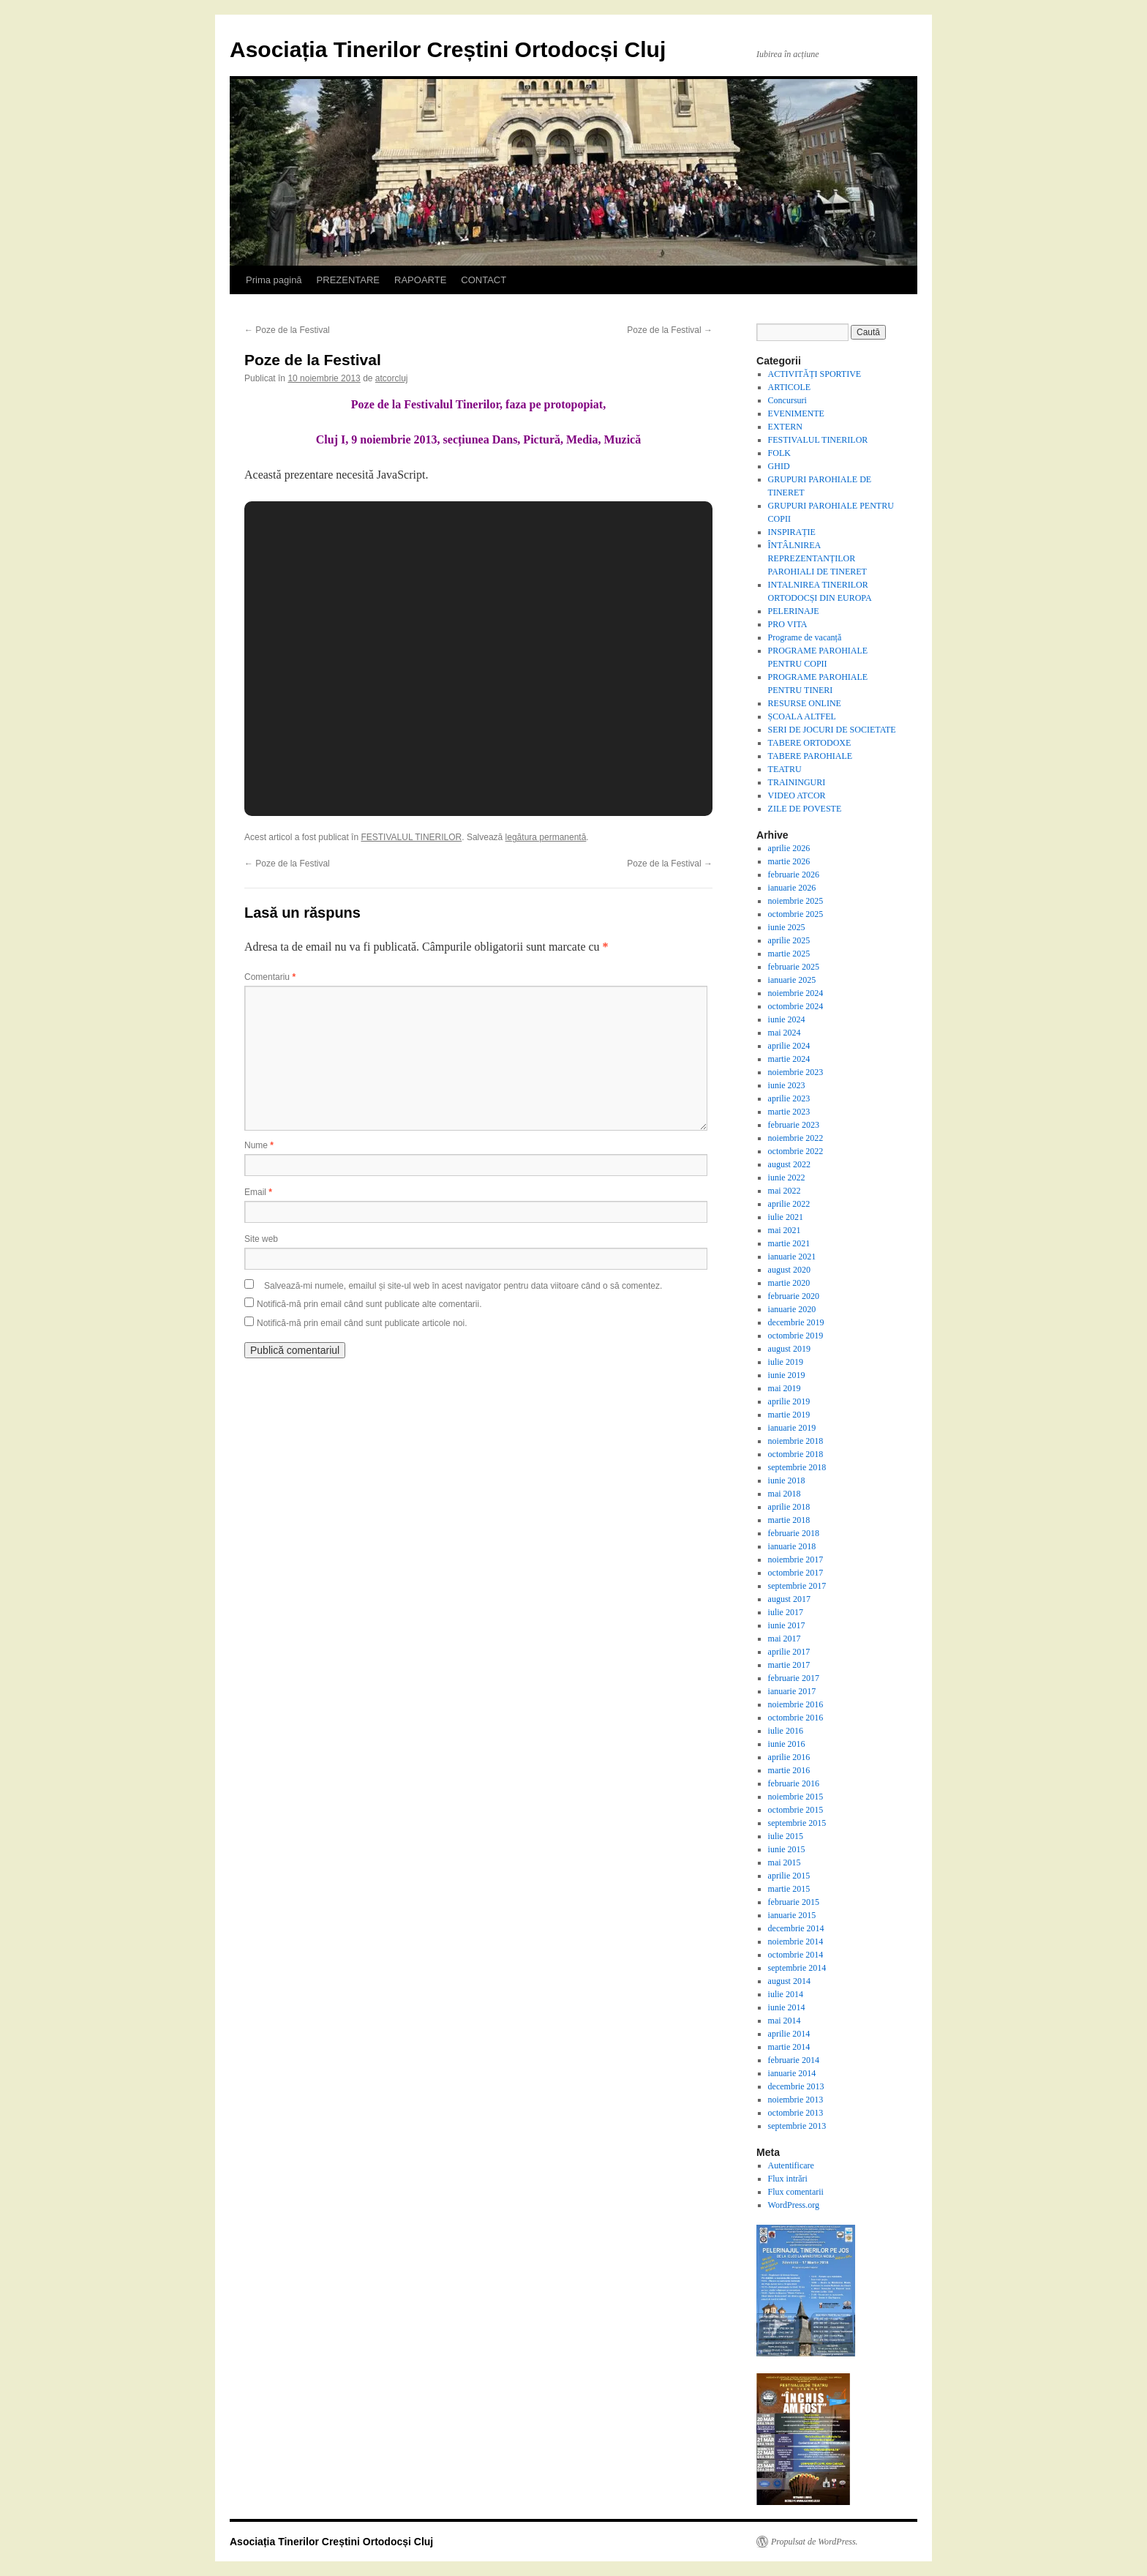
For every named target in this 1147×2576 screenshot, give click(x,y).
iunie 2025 (786, 927)
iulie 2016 (785, 1731)
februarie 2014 (793, 2060)
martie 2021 (789, 1243)
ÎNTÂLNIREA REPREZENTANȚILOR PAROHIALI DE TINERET (817, 558)
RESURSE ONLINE (804, 703)
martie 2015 (789, 1889)
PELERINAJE (793, 611)
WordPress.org (793, 2205)
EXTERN (785, 427)
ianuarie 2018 (792, 1546)
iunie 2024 (786, 1019)
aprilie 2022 (789, 1204)
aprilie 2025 (789, 940)
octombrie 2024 (796, 1006)
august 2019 (789, 1349)
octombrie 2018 (796, 1454)
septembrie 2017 (797, 1586)
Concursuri (787, 400)
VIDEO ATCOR (797, 795)
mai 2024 (784, 1032)
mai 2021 (784, 1230)
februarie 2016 (793, 1783)
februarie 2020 (793, 1296)
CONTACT (483, 279)
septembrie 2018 (797, 1467)
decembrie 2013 (796, 2086)
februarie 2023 (793, 1125)
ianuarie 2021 (792, 1256)
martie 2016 (789, 1770)
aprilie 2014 (789, 2034)
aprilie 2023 (789, 1098)
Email (258, 1192)
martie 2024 (789, 1059)
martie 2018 (789, 1520)
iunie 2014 (786, 2007)
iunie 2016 (786, 1744)
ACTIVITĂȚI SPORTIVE (815, 374)
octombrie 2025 (796, 914)
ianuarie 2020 (792, 1309)
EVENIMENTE (796, 413)
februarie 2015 (793, 1902)
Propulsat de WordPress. (814, 2541)
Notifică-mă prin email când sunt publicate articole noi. (362, 1323)
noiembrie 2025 (796, 901)
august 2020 (789, 1270)
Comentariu (270, 977)
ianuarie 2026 (792, 888)
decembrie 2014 (796, 1928)
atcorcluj (391, 378)
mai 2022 (784, 1191)
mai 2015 (784, 1862)
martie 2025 (789, 953)
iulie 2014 (785, 1994)
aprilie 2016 (789, 1757)
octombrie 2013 (796, 2113)
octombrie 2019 (796, 1335)
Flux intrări (788, 2179)
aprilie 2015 (789, 1876)
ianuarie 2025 (792, 980)
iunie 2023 (786, 1085)
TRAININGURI (797, 782)
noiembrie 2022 (796, 1138)
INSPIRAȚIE (792, 532)
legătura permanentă (546, 837)
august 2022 (789, 1164)
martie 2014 (789, 2047)
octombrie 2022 (796, 1151)
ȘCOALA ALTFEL (802, 716)
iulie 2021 (785, 1217)
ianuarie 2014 (792, 2073)
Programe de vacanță (805, 637)
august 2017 (789, 1599)
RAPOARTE (420, 279)
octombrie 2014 (796, 1955)
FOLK (779, 453)
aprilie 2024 (789, 1046)
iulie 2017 (785, 1612)
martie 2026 (789, 861)
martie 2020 (789, 1283)
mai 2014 (784, 2020)
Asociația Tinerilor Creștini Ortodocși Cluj (448, 49)
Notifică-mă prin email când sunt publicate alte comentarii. (369, 1304)
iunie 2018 (786, 1480)
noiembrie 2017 (796, 1559)
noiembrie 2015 (796, 1796)
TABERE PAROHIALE (810, 756)
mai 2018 (784, 1494)
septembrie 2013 (797, 2126)
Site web (261, 1239)
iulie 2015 (785, 1836)
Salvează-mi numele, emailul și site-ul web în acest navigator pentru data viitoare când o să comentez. (463, 1286)
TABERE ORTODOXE (809, 743)
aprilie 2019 (789, 1401)
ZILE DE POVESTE (805, 809)
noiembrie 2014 (796, 1941)
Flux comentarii (796, 2192)
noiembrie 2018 (796, 1441)
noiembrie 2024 (796, 993)
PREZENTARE (348, 279)
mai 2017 (784, 1638)
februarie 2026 (793, 874)
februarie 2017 (793, 1678)
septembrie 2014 (797, 1968)
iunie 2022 (786, 1177)
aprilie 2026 (789, 848)
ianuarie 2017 (792, 1691)
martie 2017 (789, 1665)
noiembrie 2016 (796, 1704)
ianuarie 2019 (792, 1428)
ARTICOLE (789, 387)
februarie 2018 (793, 1533)
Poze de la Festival (287, 330)
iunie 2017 (786, 1625)
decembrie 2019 (796, 1322)
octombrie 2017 (796, 1573)
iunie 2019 (786, 1375)
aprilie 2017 (789, 1652)
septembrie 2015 (797, 1823)
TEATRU (785, 769)
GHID (779, 466)
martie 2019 (789, 1414)
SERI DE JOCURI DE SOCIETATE (832, 729)
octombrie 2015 (796, 1810)
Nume (259, 1145)
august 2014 (789, 1981)
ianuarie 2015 (792, 1915)
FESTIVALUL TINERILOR (411, 837)
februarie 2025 (793, 967)
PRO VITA (788, 624)
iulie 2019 (785, 1362)
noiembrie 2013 (796, 2099)
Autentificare (791, 2165)
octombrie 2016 (796, 1717)
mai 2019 (784, 1388)
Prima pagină (274, 279)
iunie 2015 (786, 1849)
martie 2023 (789, 1112)
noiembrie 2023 (796, 1072)
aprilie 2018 (789, 1507)
